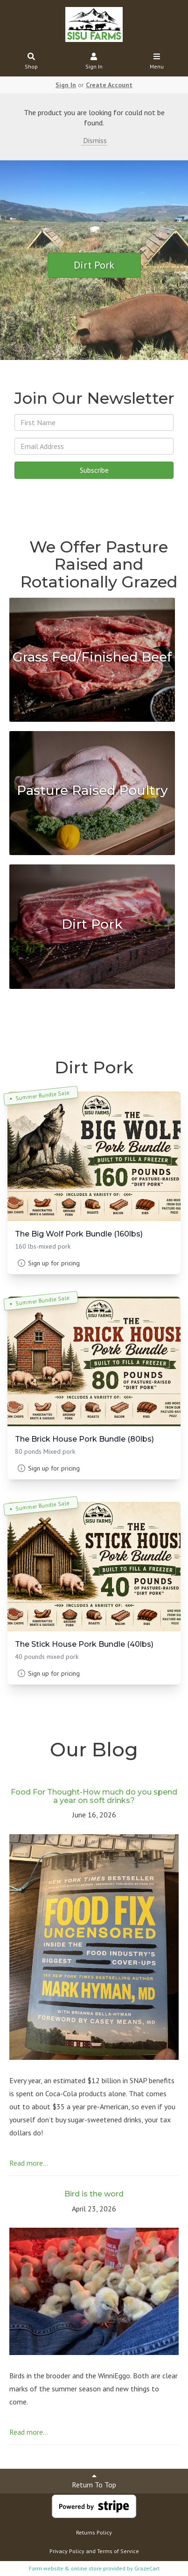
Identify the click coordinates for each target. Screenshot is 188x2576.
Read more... (28, 2163)
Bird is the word (94, 2193)
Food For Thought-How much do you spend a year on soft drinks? (94, 1796)
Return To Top (94, 2480)
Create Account (109, 85)
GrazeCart (147, 2568)
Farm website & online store (65, 2568)
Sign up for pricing (54, 1263)
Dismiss (94, 140)
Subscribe (94, 470)
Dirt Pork (94, 264)
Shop (31, 62)
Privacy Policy (66, 2551)
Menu (156, 62)
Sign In (94, 62)
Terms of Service (118, 2551)
